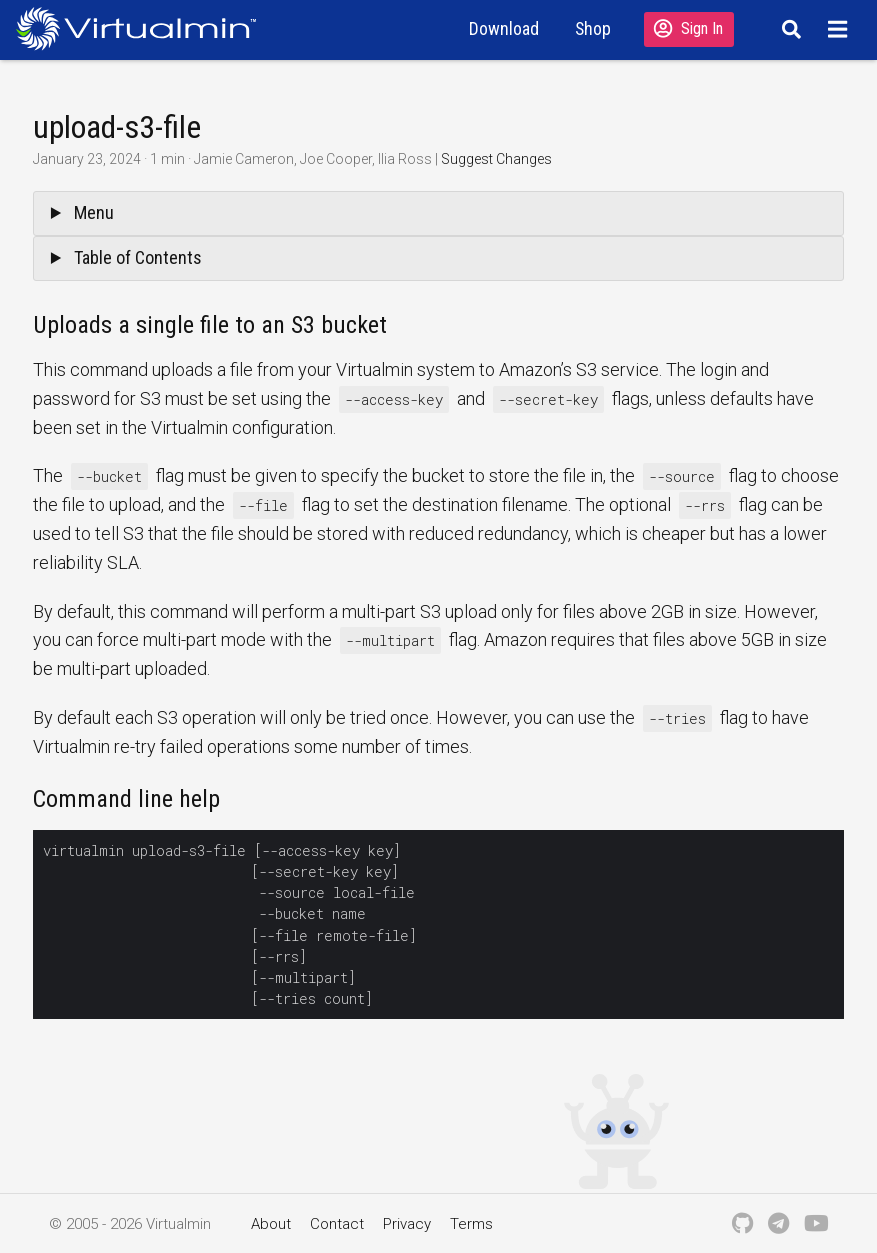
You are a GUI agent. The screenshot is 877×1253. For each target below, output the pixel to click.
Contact (337, 1224)
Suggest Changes (496, 159)
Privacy (407, 1224)
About (271, 1224)
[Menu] (840, 29)
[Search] (788, 29)
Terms (471, 1224)
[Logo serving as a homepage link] (144, 28)
